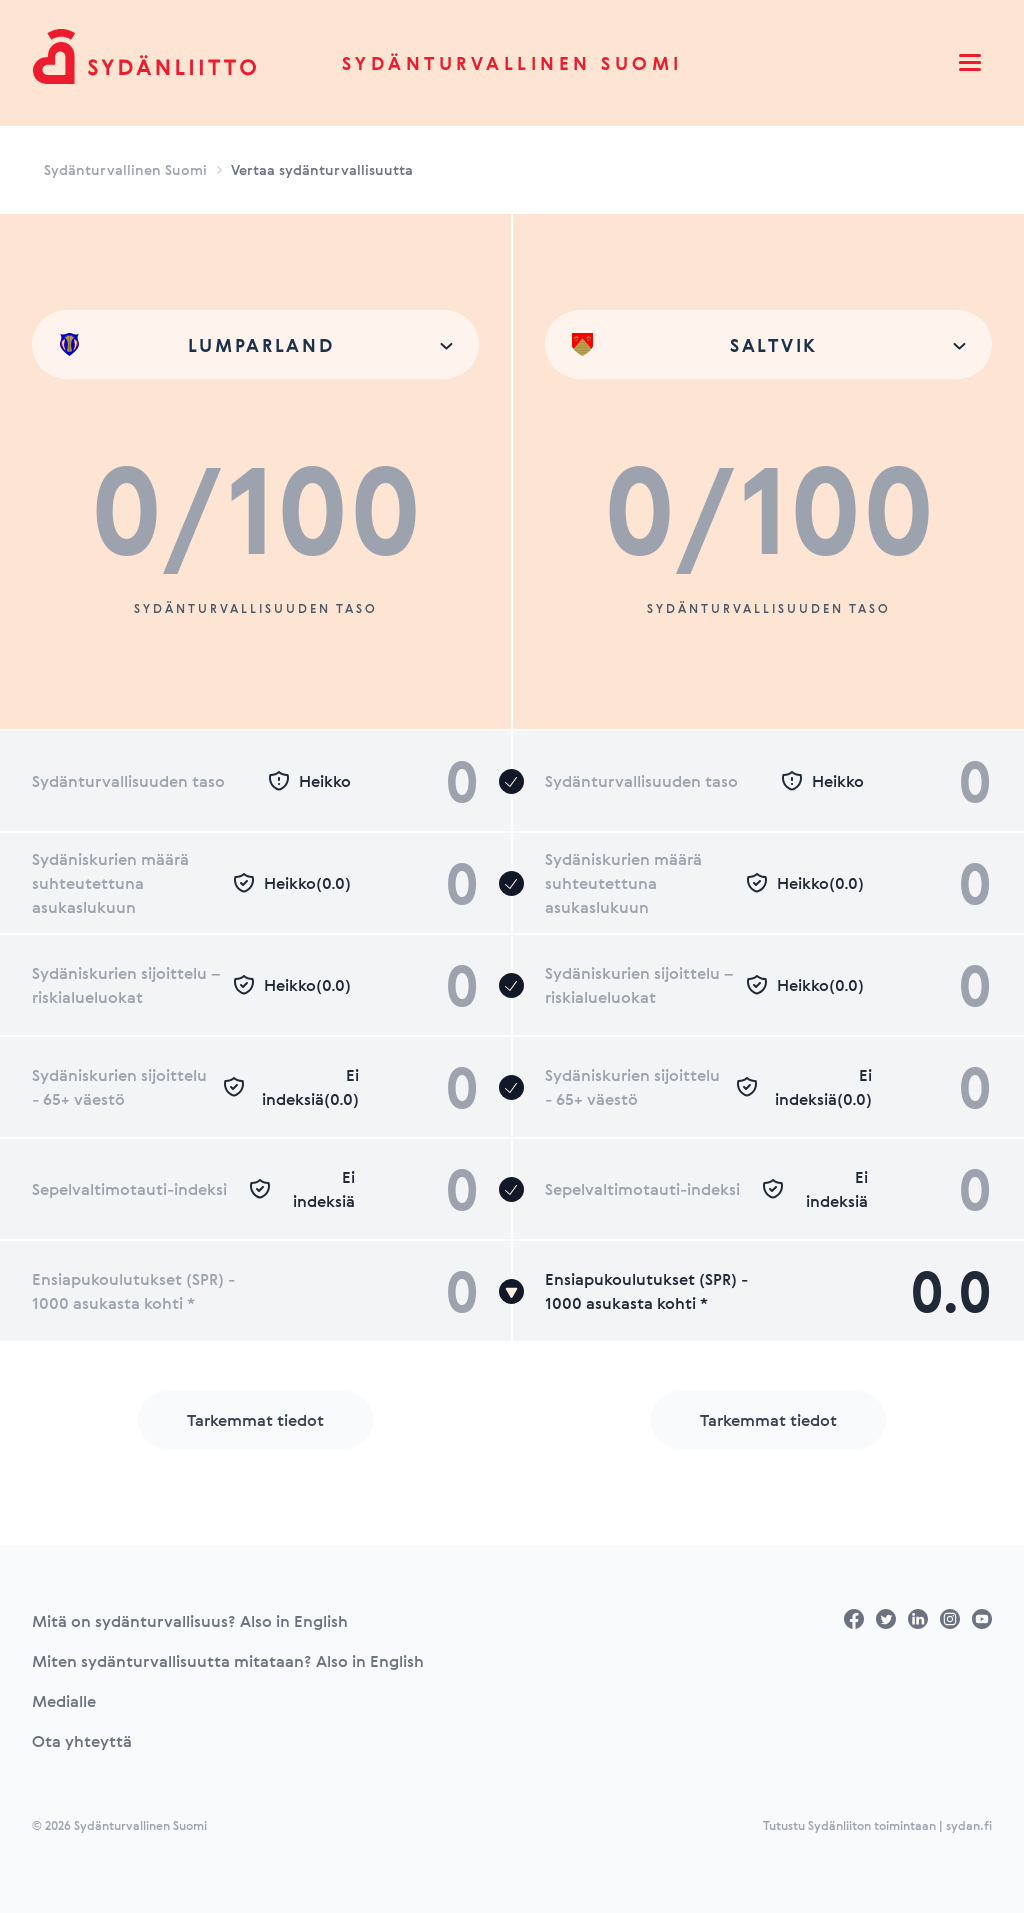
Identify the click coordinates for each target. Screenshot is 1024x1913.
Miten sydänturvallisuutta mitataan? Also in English (228, 1661)
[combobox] (255, 344)
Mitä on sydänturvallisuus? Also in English (190, 1621)
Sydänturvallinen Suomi (512, 63)
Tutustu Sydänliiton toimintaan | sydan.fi (877, 1825)
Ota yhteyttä (82, 1741)
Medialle (64, 1701)
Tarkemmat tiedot (255, 1420)
